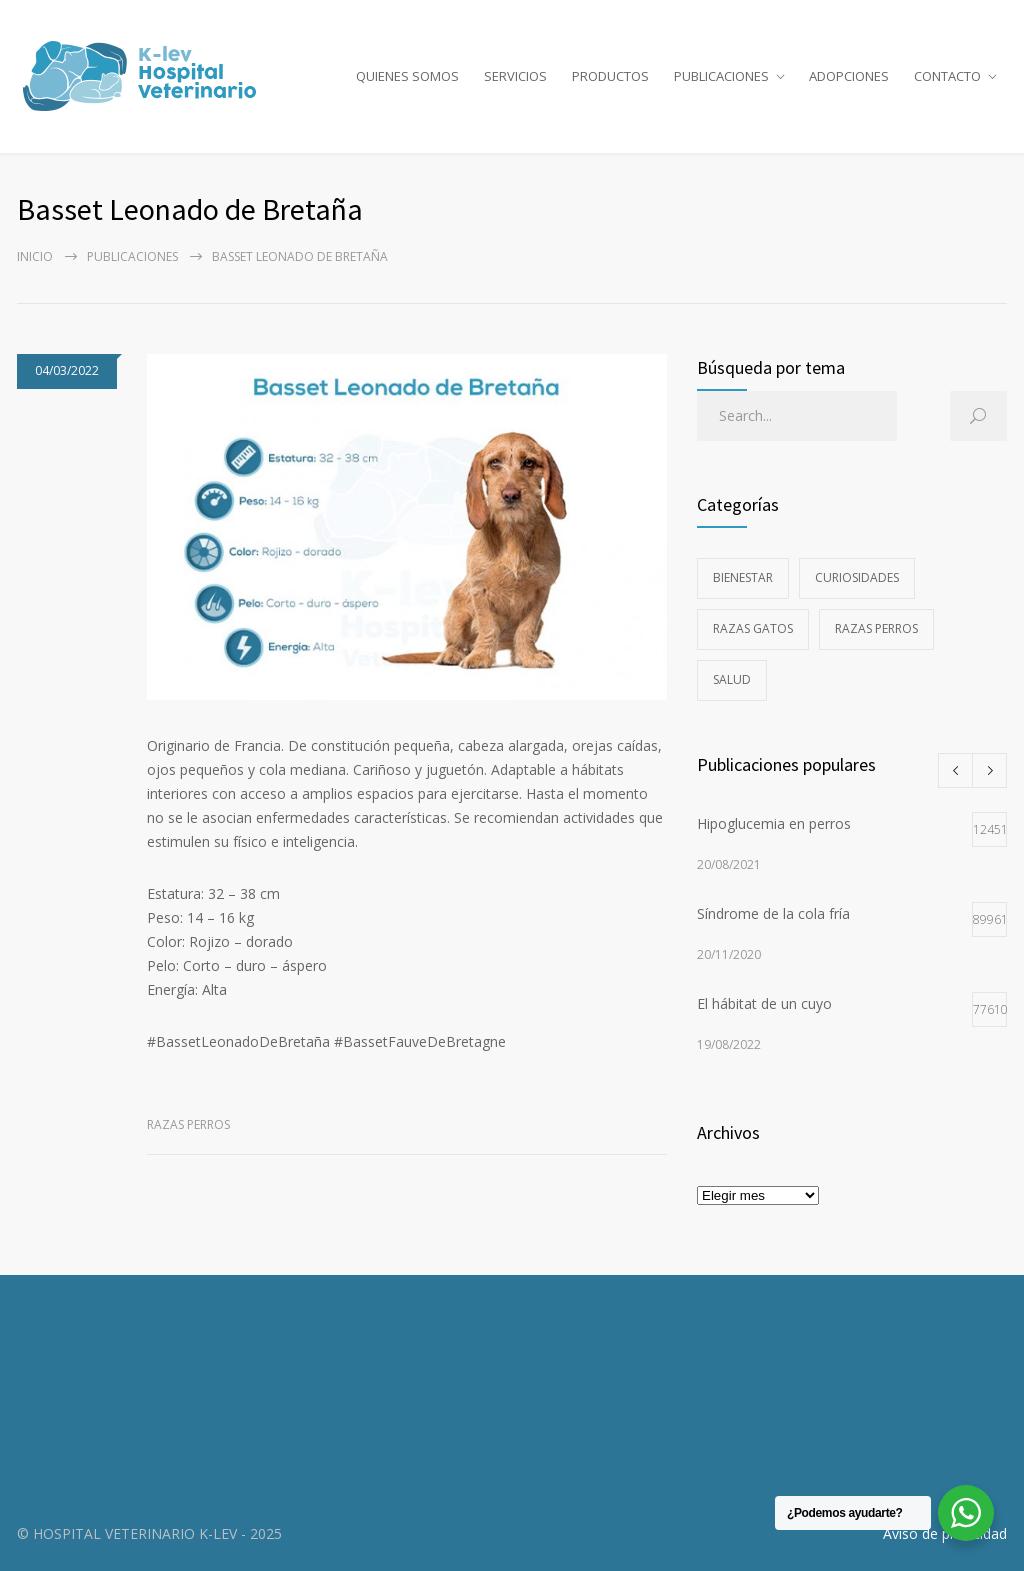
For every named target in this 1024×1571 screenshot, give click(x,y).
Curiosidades (857, 577)
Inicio (35, 256)
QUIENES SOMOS (407, 76)
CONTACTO (947, 76)
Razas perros (188, 1124)
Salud (732, 679)
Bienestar (743, 577)
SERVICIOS (515, 76)
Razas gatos (753, 628)
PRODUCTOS (610, 76)
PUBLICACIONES (721, 76)
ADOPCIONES (849, 76)
